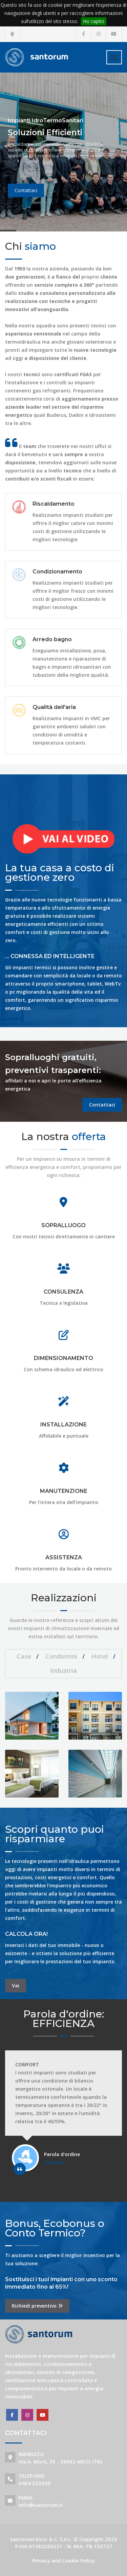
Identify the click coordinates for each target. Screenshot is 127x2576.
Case (24, 1656)
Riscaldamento (54, 504)
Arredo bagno (52, 639)
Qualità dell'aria (54, 707)
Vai (15, 1985)
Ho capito (93, 21)
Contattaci (102, 1104)
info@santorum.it (41, 2504)
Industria (63, 1670)
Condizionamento (57, 571)
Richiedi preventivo (37, 2306)
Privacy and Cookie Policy (64, 2560)
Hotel (99, 1656)
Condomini (61, 1656)
